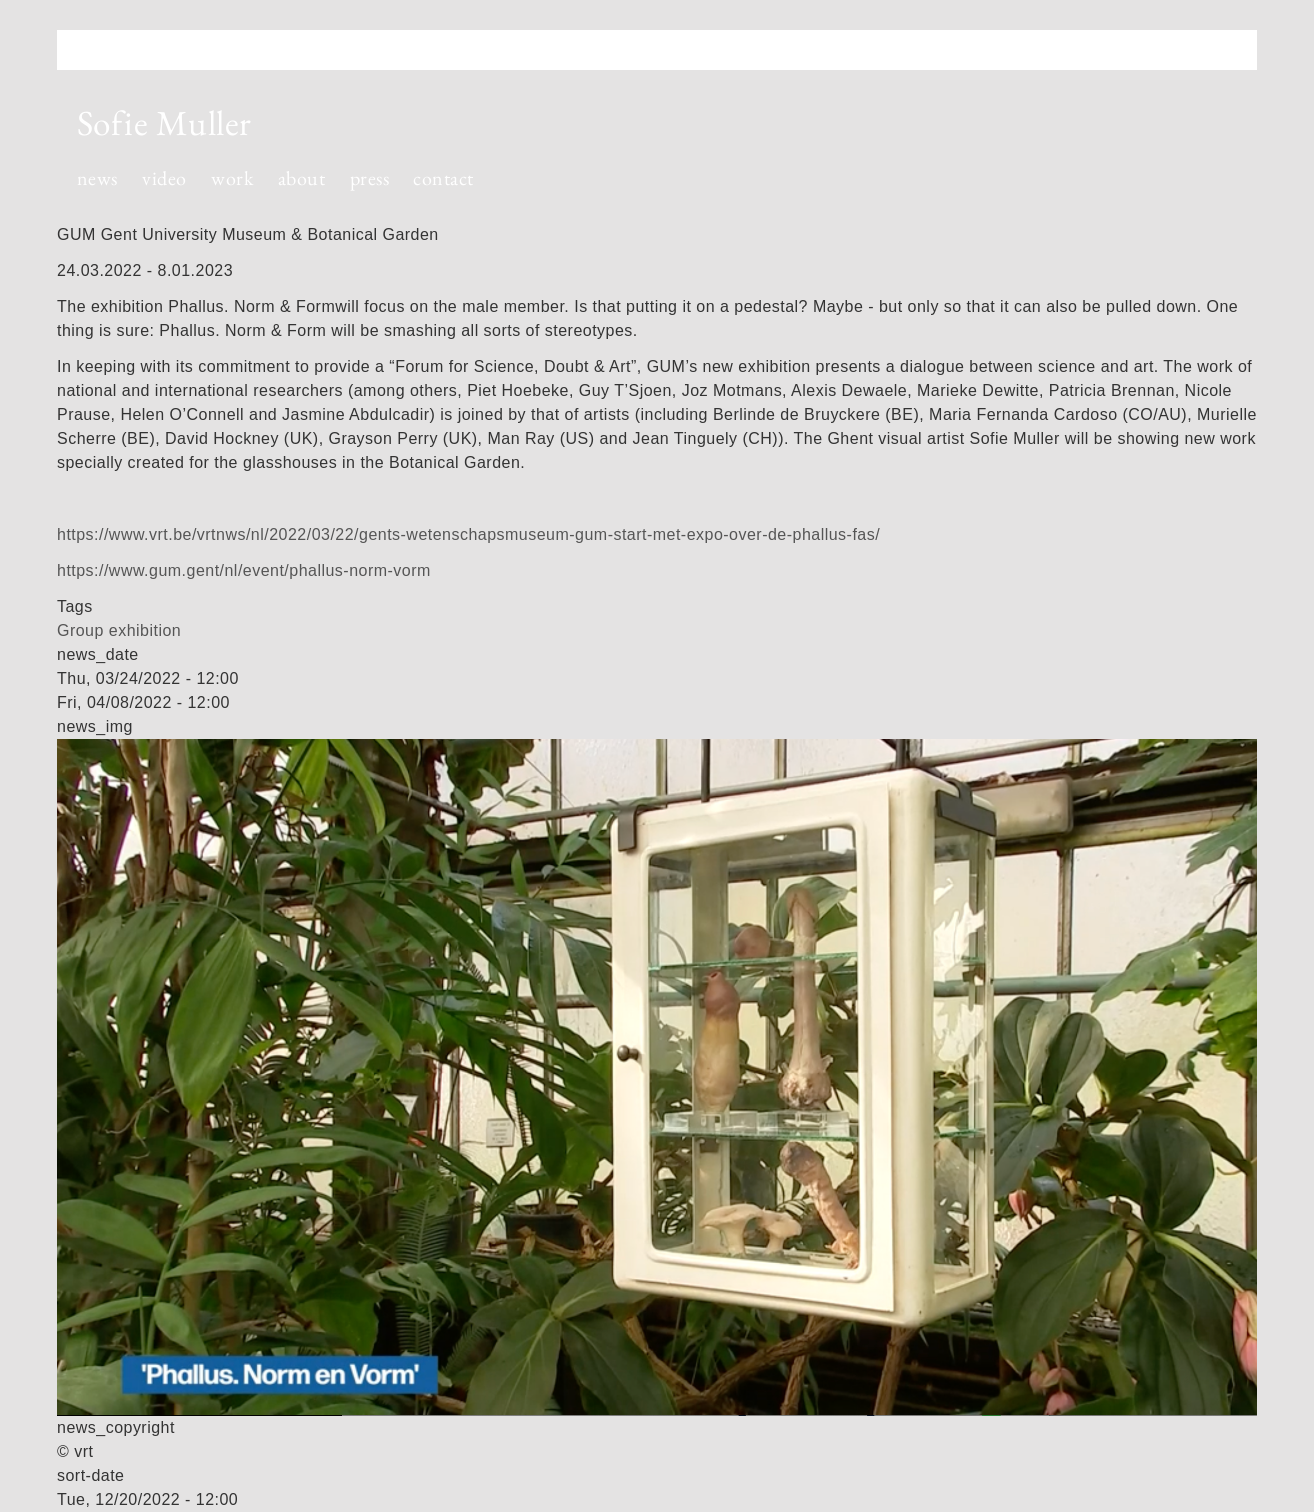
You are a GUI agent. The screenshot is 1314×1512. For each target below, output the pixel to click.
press (369, 178)
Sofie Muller (164, 122)
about (301, 178)
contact (443, 178)
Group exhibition (119, 630)
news (97, 178)
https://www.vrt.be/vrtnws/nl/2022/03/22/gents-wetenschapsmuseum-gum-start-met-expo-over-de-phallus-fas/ (468, 534)
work (232, 178)
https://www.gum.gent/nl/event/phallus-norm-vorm (244, 570)
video (164, 178)
